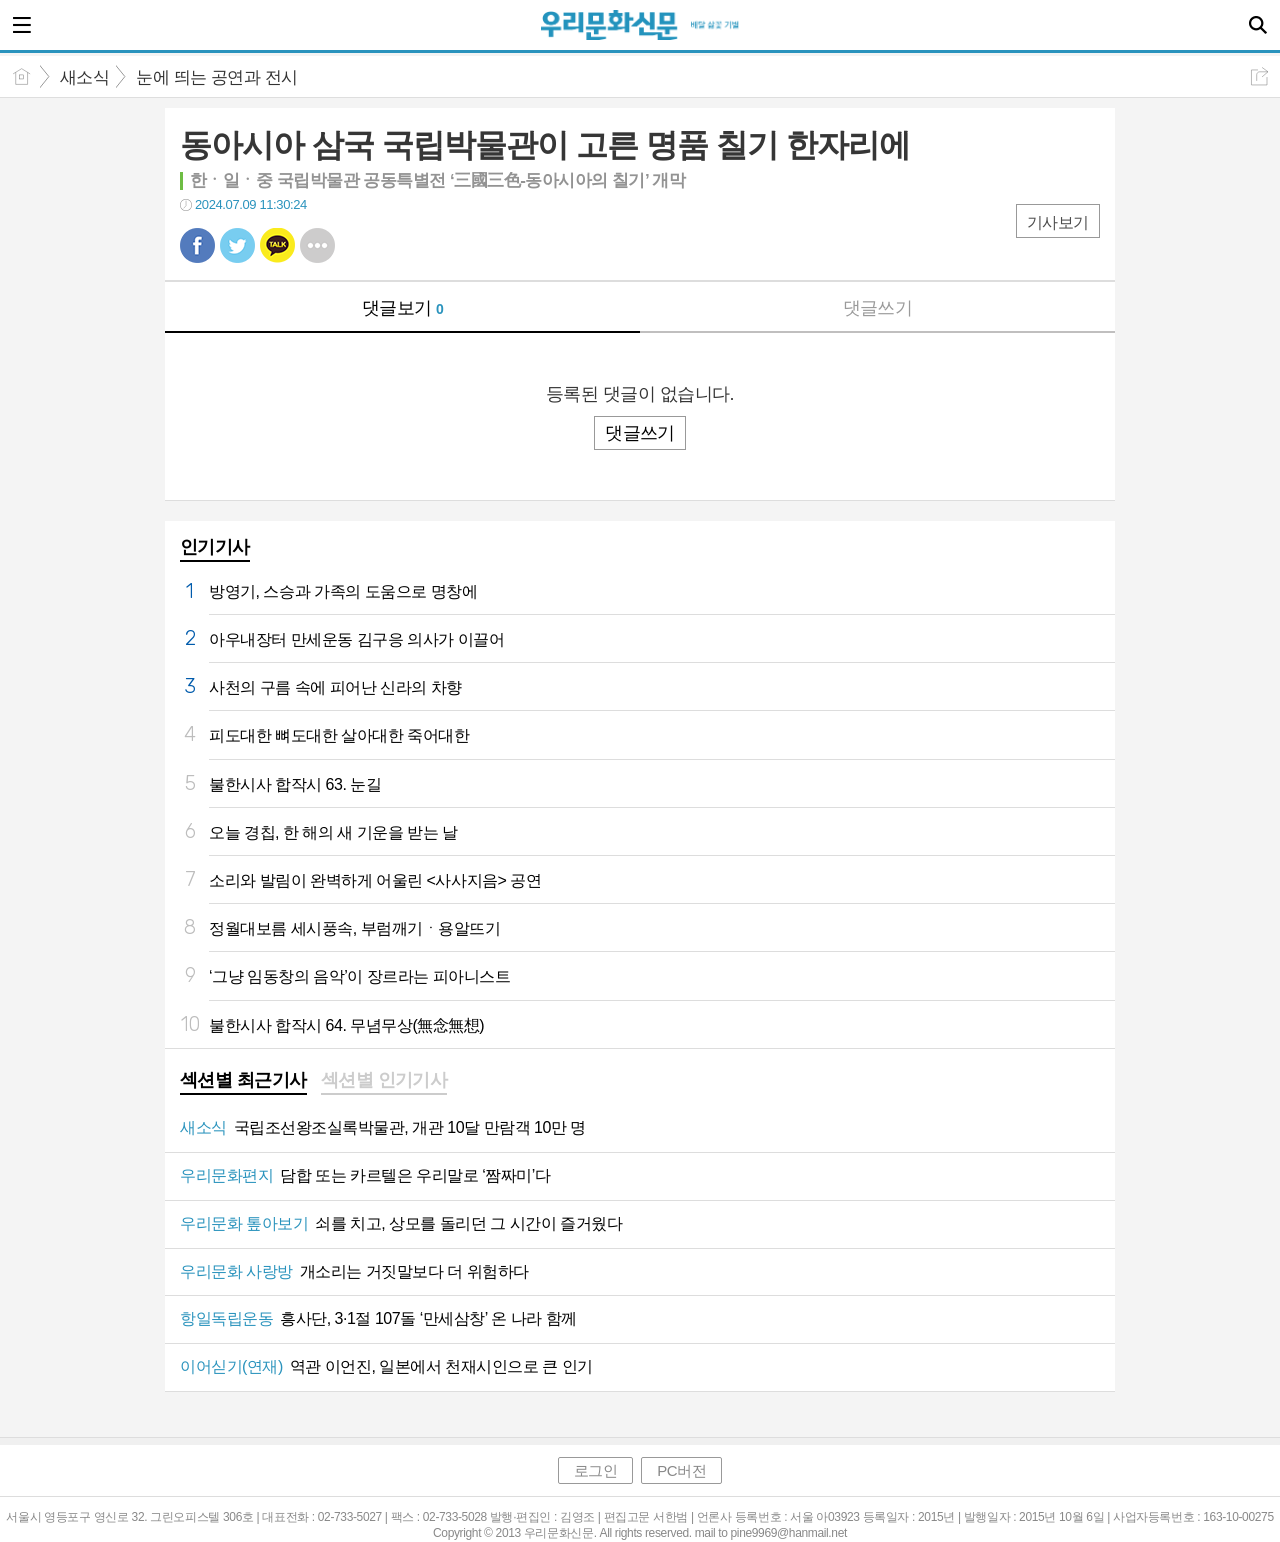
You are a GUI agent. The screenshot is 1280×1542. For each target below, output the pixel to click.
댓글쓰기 (878, 308)
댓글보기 (403, 308)
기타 (317, 245)
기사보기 (1058, 222)
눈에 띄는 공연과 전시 (216, 77)
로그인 (596, 1470)
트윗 (237, 245)
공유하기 (1259, 76)
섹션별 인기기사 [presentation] (384, 1080)
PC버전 (681, 1470)
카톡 (277, 245)
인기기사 (215, 547)
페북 (197, 245)
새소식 (84, 77)
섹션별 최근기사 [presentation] (243, 1080)
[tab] (243, 1082)
